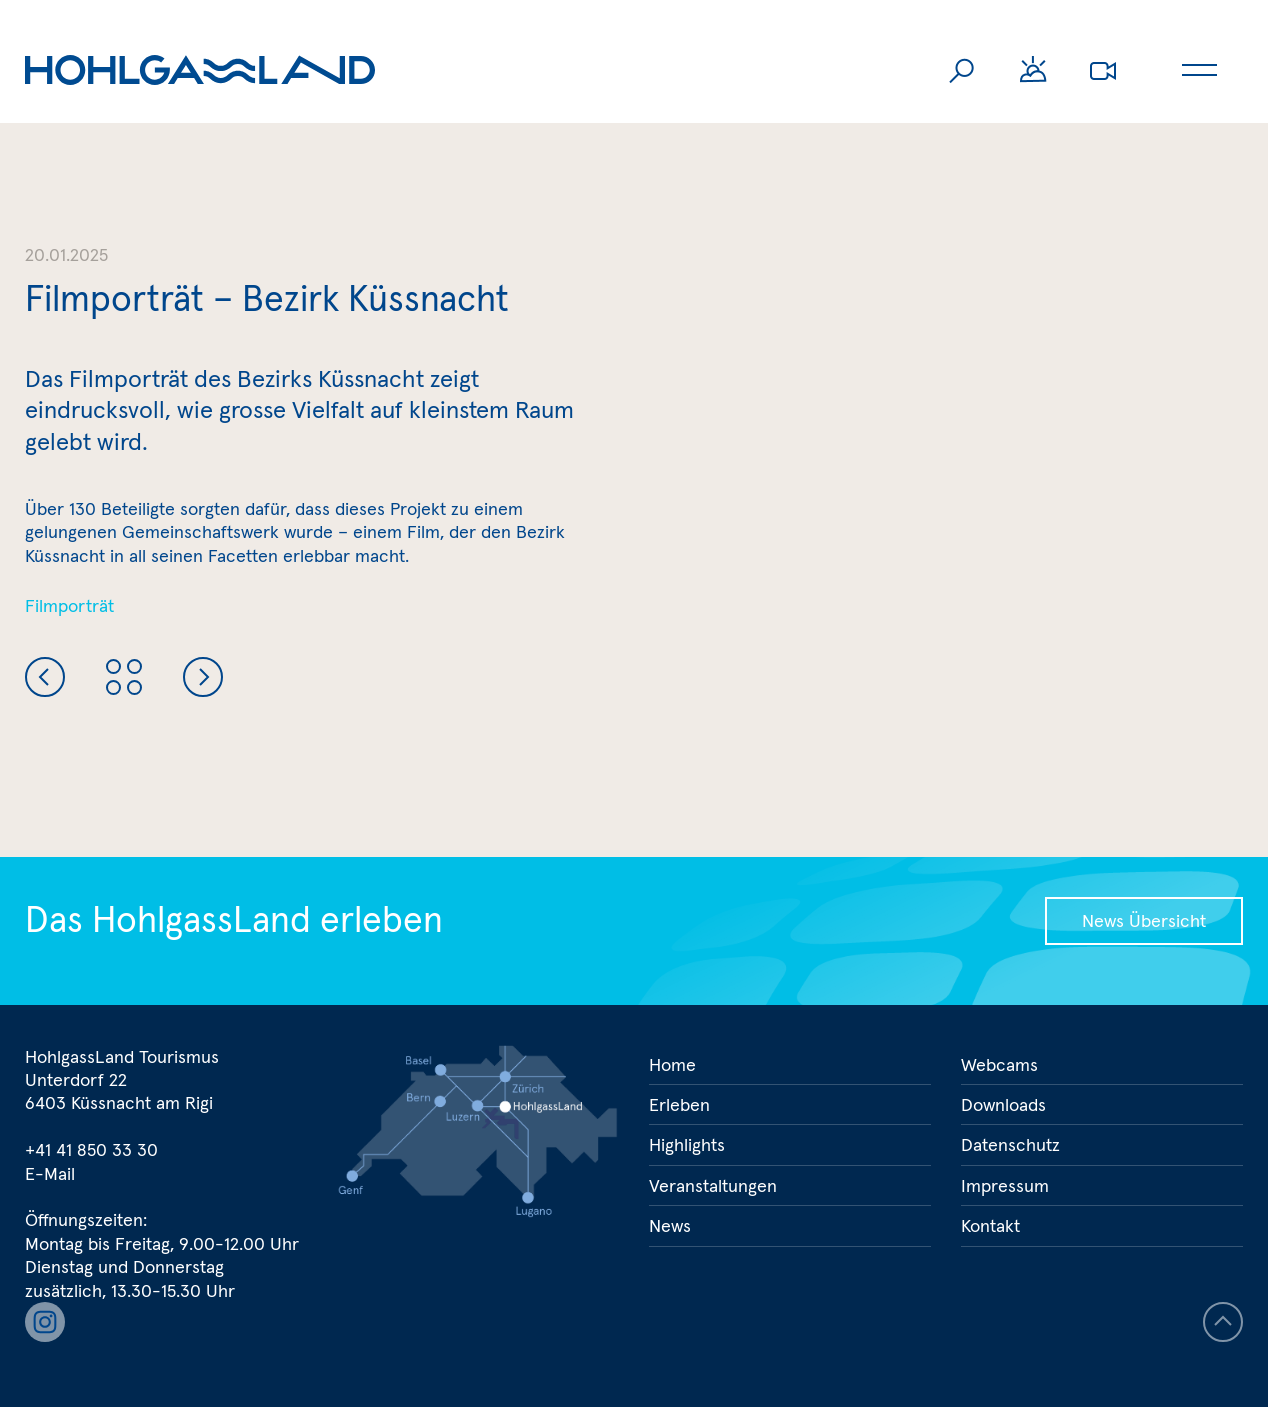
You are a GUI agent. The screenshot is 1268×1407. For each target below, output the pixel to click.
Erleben (679, 1104)
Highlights (687, 1144)
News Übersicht (1144, 920)
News (670, 1225)
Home (672, 1064)
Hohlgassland (200, 70)
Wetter (1033, 70)
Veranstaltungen (713, 1185)
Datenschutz (1010, 1144)
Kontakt (990, 1225)
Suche (963, 70)
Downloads (1003, 1104)
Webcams (1103, 70)
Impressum (1005, 1185)
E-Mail (50, 1173)
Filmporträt (69, 605)
